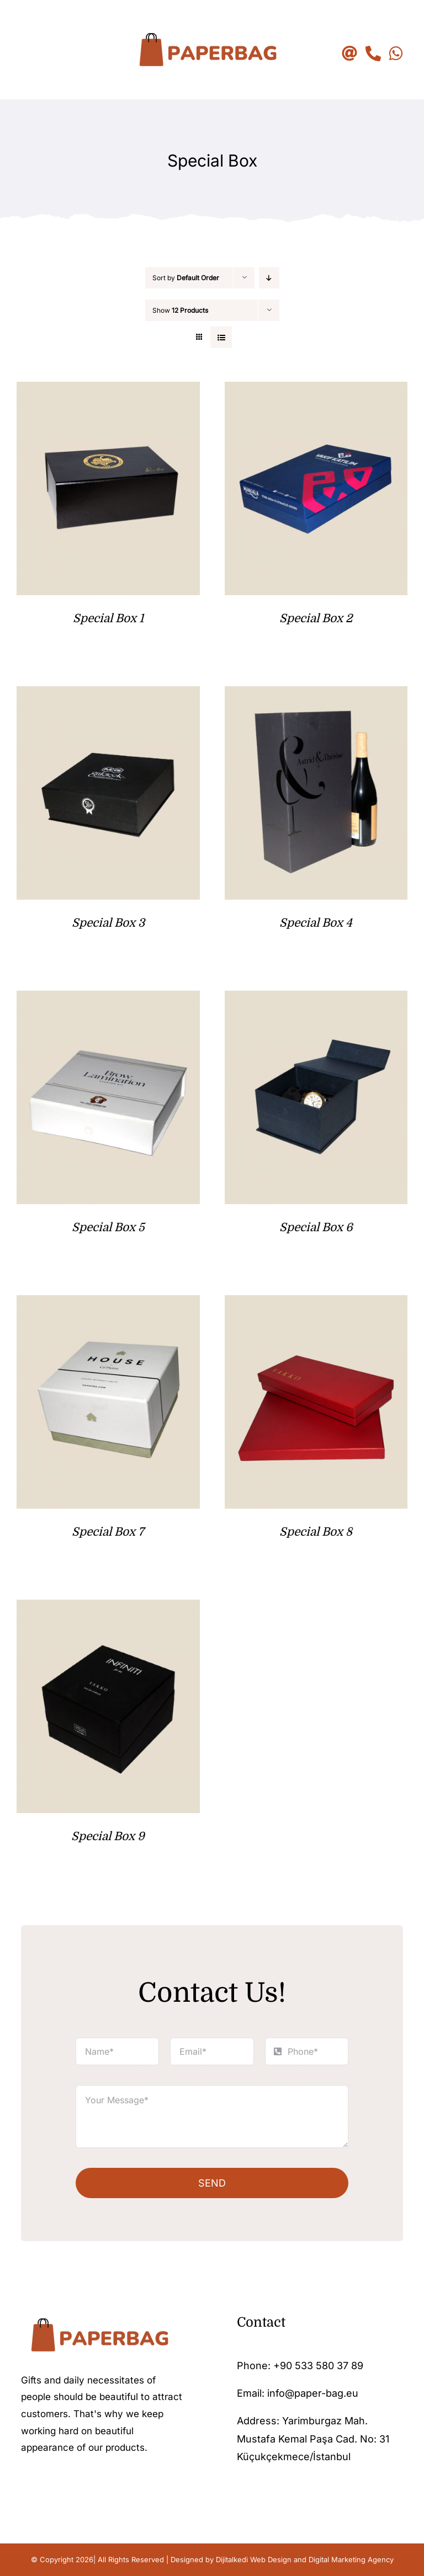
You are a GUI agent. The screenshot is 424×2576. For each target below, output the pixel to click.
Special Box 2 (315, 618)
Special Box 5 (108, 1227)
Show (180, 310)
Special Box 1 (108, 618)
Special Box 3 (108, 922)
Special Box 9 (108, 1836)
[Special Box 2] (316, 390)
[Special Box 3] (108, 695)
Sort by (185, 278)
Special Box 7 (108, 1531)
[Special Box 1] (108, 390)
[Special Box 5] (108, 999)
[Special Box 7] (108, 1304)
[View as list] (221, 337)
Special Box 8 (315, 1531)
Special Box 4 (315, 922)
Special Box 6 (316, 1227)
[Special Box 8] (316, 1304)
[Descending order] (269, 277)
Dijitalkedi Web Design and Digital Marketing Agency (305, 2559)
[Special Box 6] (316, 999)
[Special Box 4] (316, 695)
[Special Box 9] (108, 1608)
